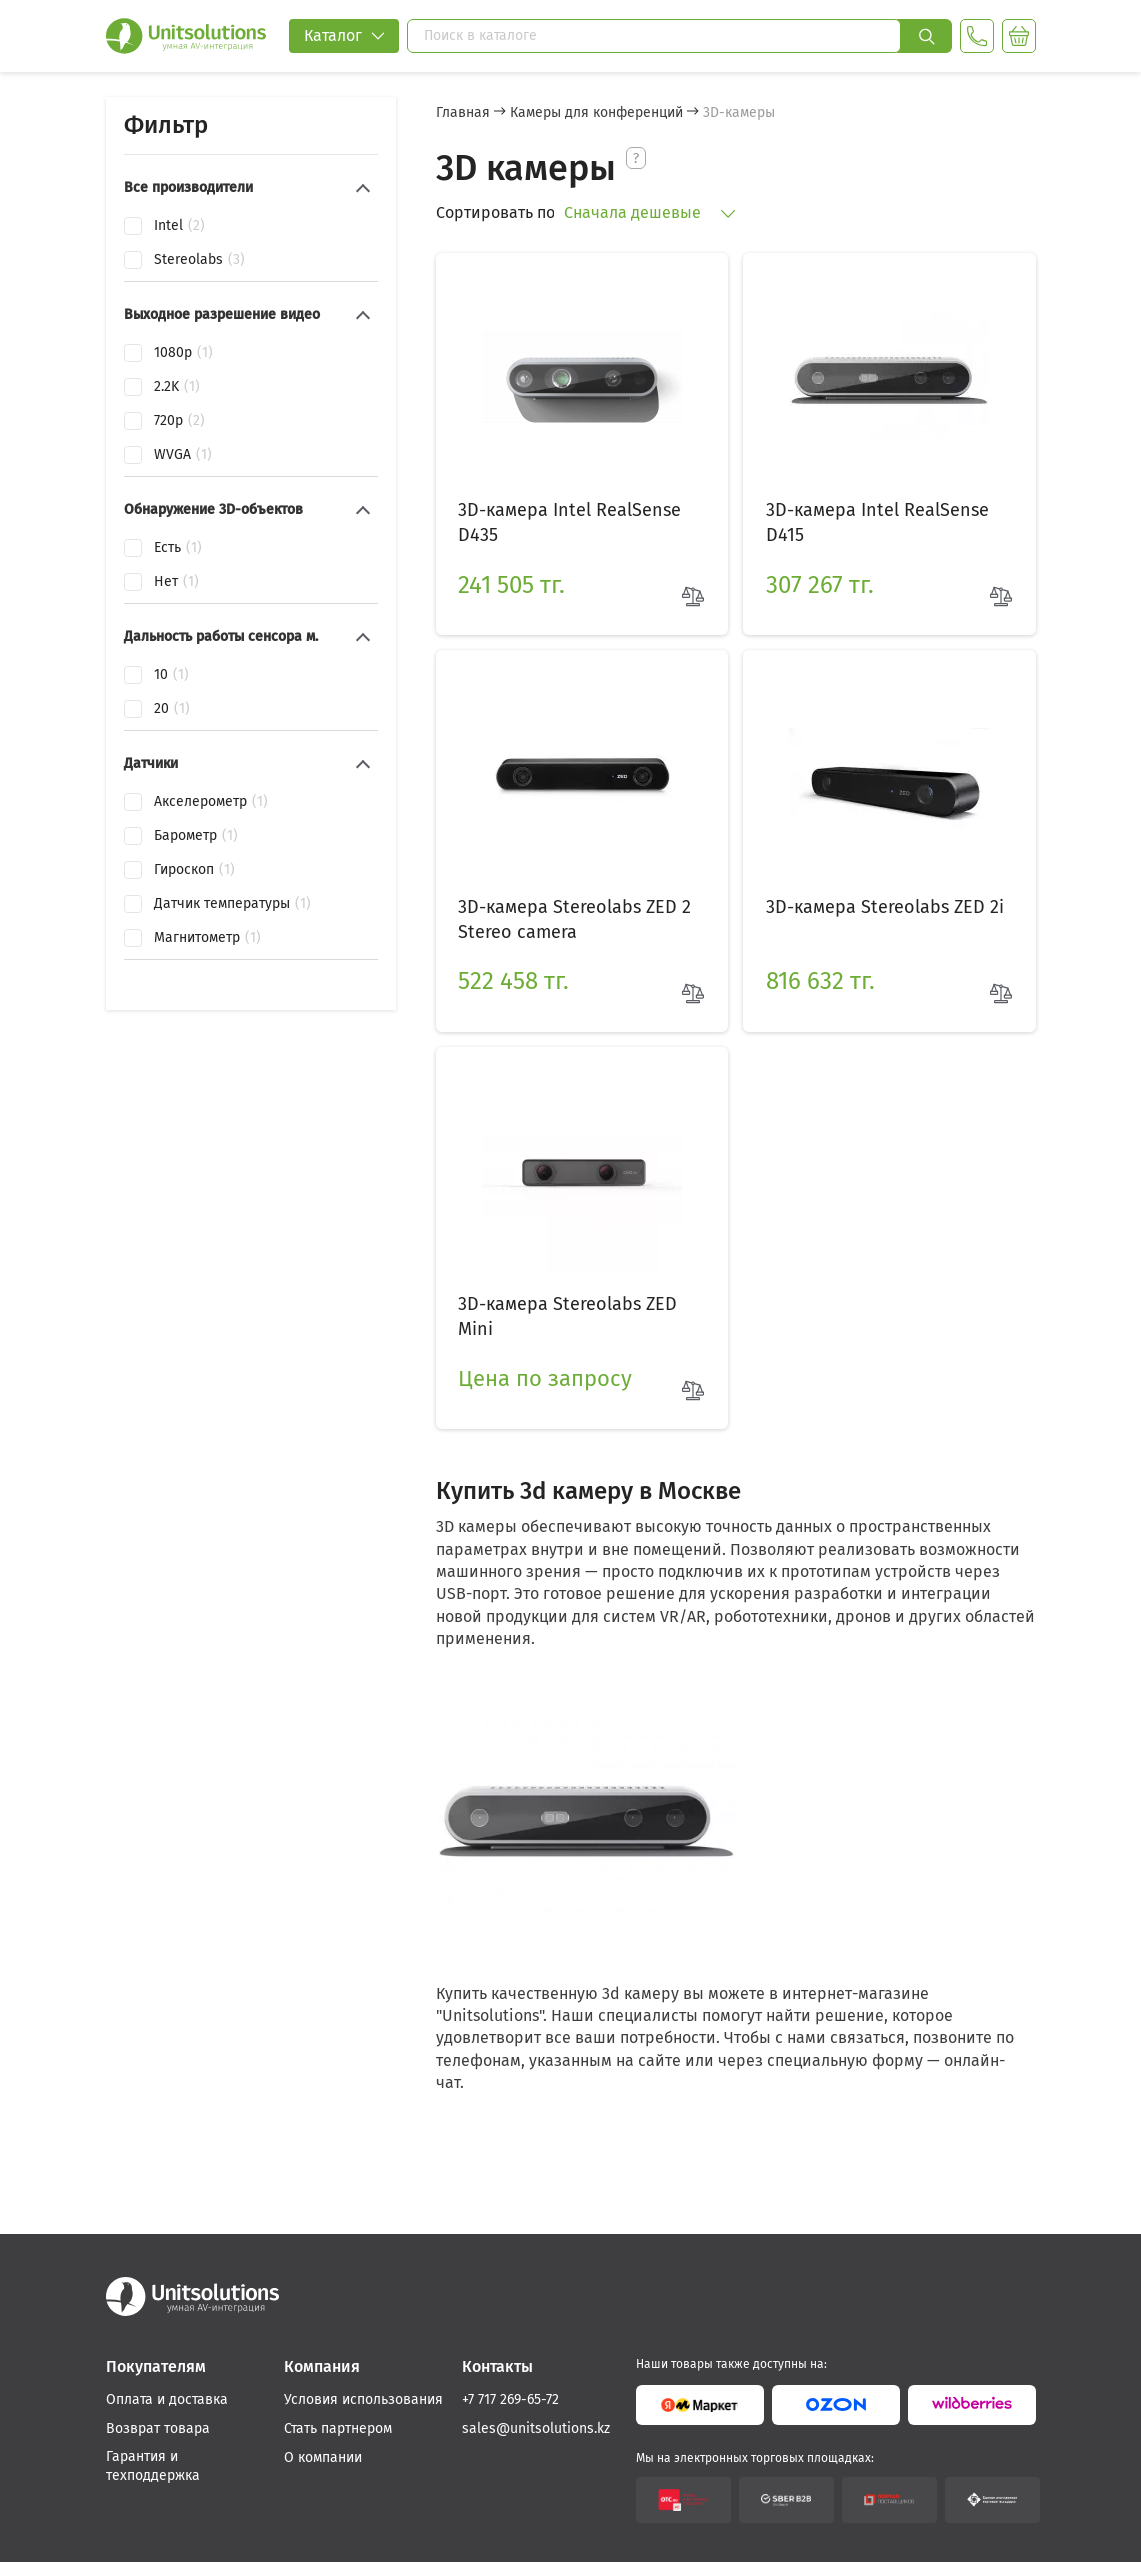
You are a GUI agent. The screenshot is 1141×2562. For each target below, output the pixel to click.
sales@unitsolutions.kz (536, 2428)
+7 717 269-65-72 (510, 2399)
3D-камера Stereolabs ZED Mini (563, 1291)
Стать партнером (338, 2428)
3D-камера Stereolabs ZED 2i (880, 892)
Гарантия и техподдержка (153, 2466)
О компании (323, 2457)
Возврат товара (158, 2428)
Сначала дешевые (650, 212)
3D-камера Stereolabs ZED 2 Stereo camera (570, 904)
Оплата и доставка (167, 2399)
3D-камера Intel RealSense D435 (565, 517)
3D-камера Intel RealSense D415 (872, 517)
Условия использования (363, 2399)
